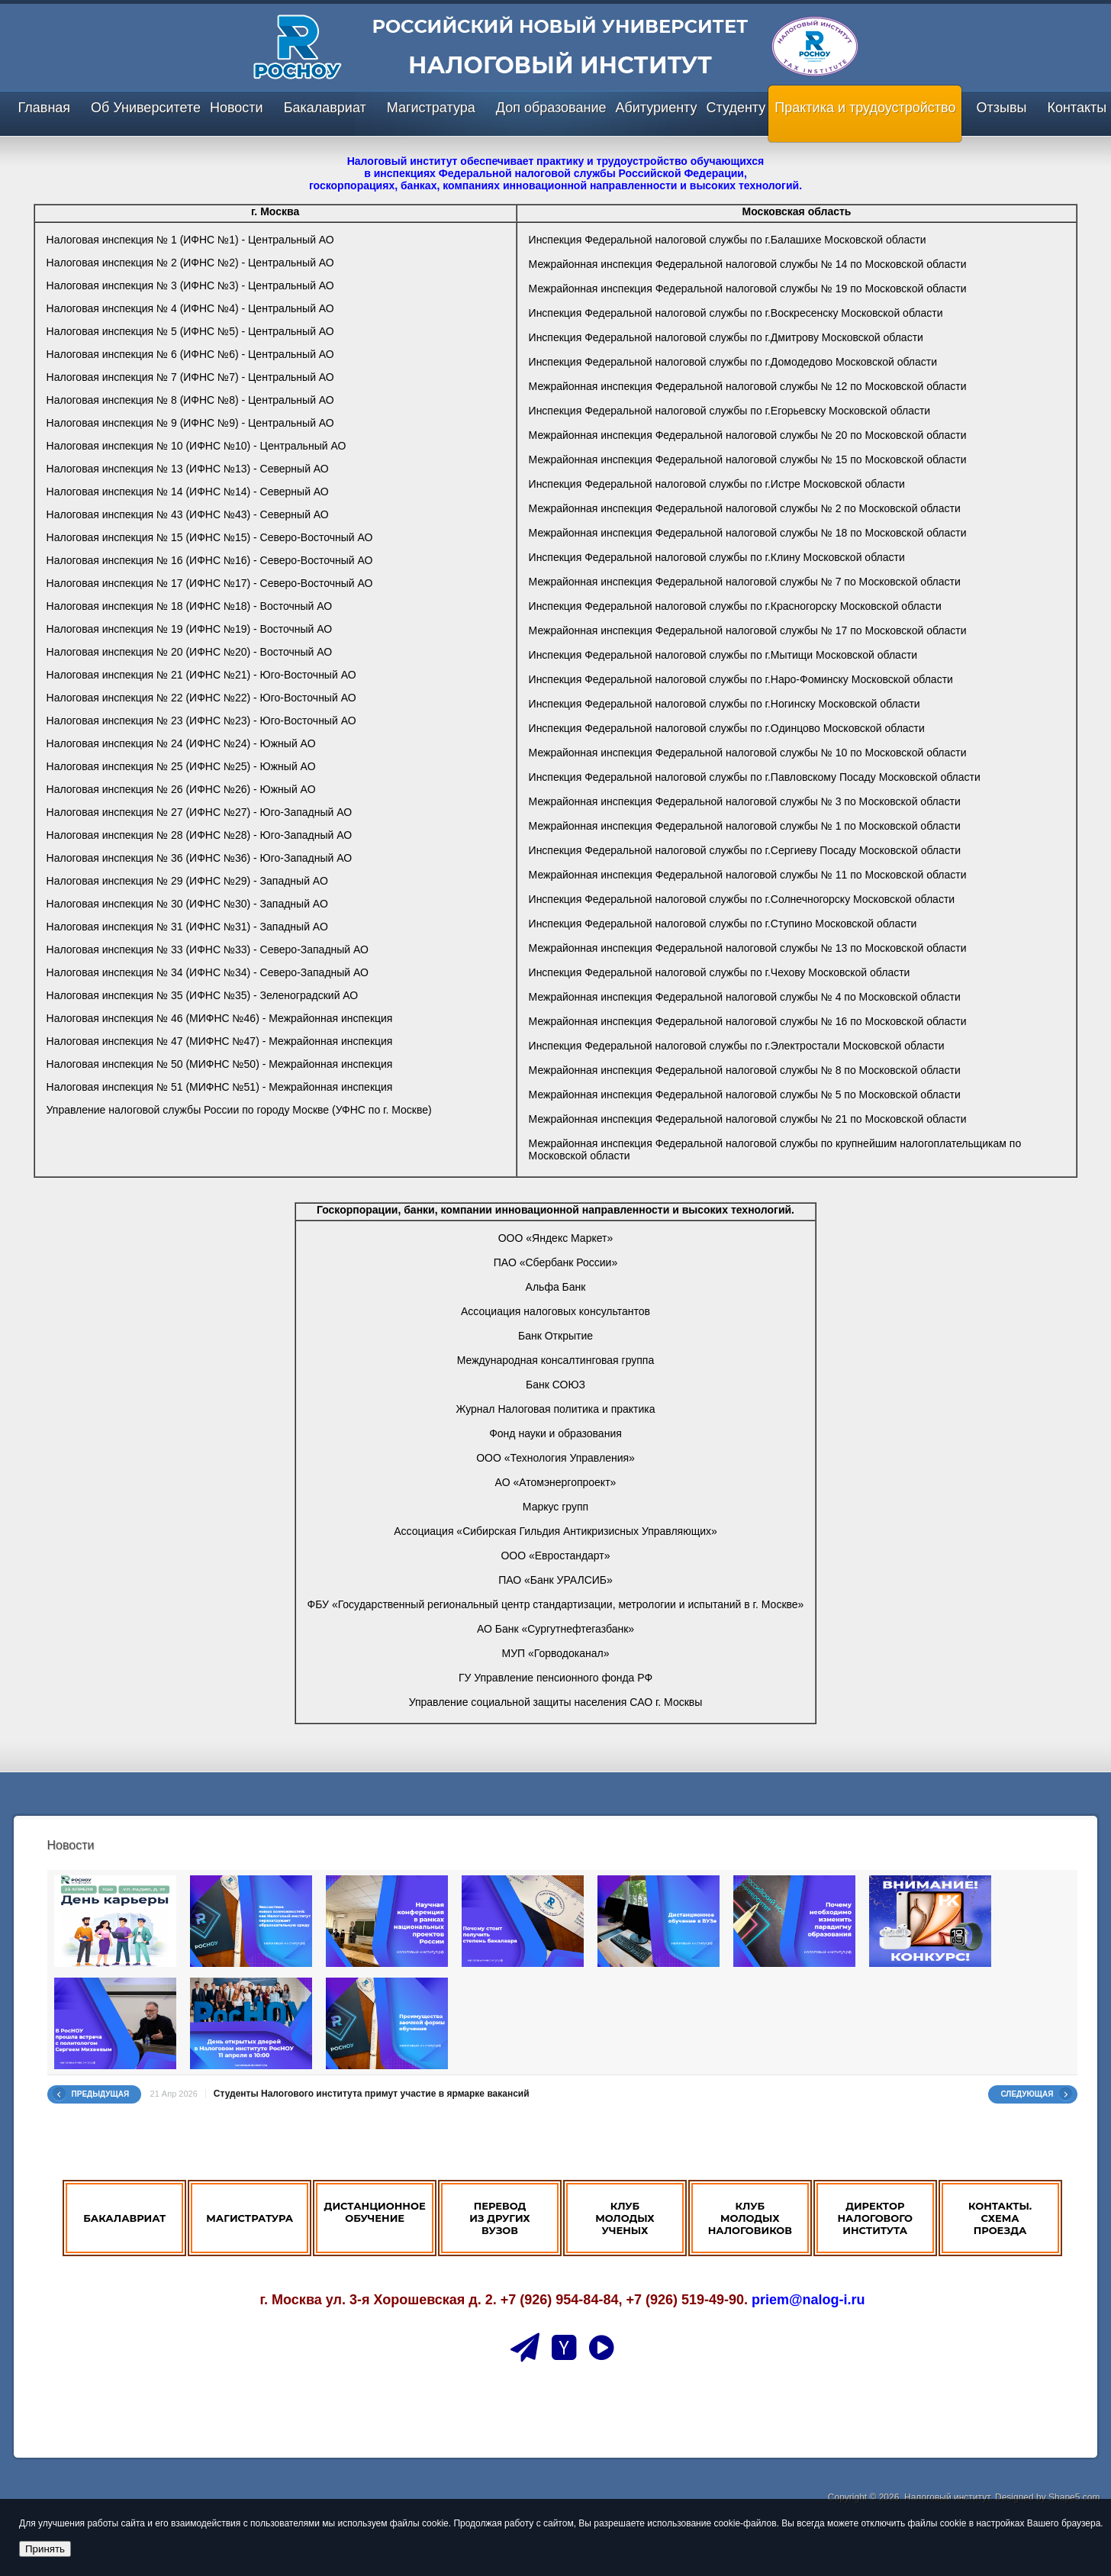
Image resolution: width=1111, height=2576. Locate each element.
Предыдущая (101, 2094)
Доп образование (551, 107)
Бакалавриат (325, 107)
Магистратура (431, 107)
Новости (236, 107)
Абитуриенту (656, 107)
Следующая (1026, 2094)
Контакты (1076, 107)
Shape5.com (1074, 2497)
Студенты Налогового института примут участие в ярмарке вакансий (372, 2093)
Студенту (736, 107)
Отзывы (1001, 107)
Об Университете (146, 107)
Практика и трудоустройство (864, 107)
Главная (44, 107)
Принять (45, 2549)
